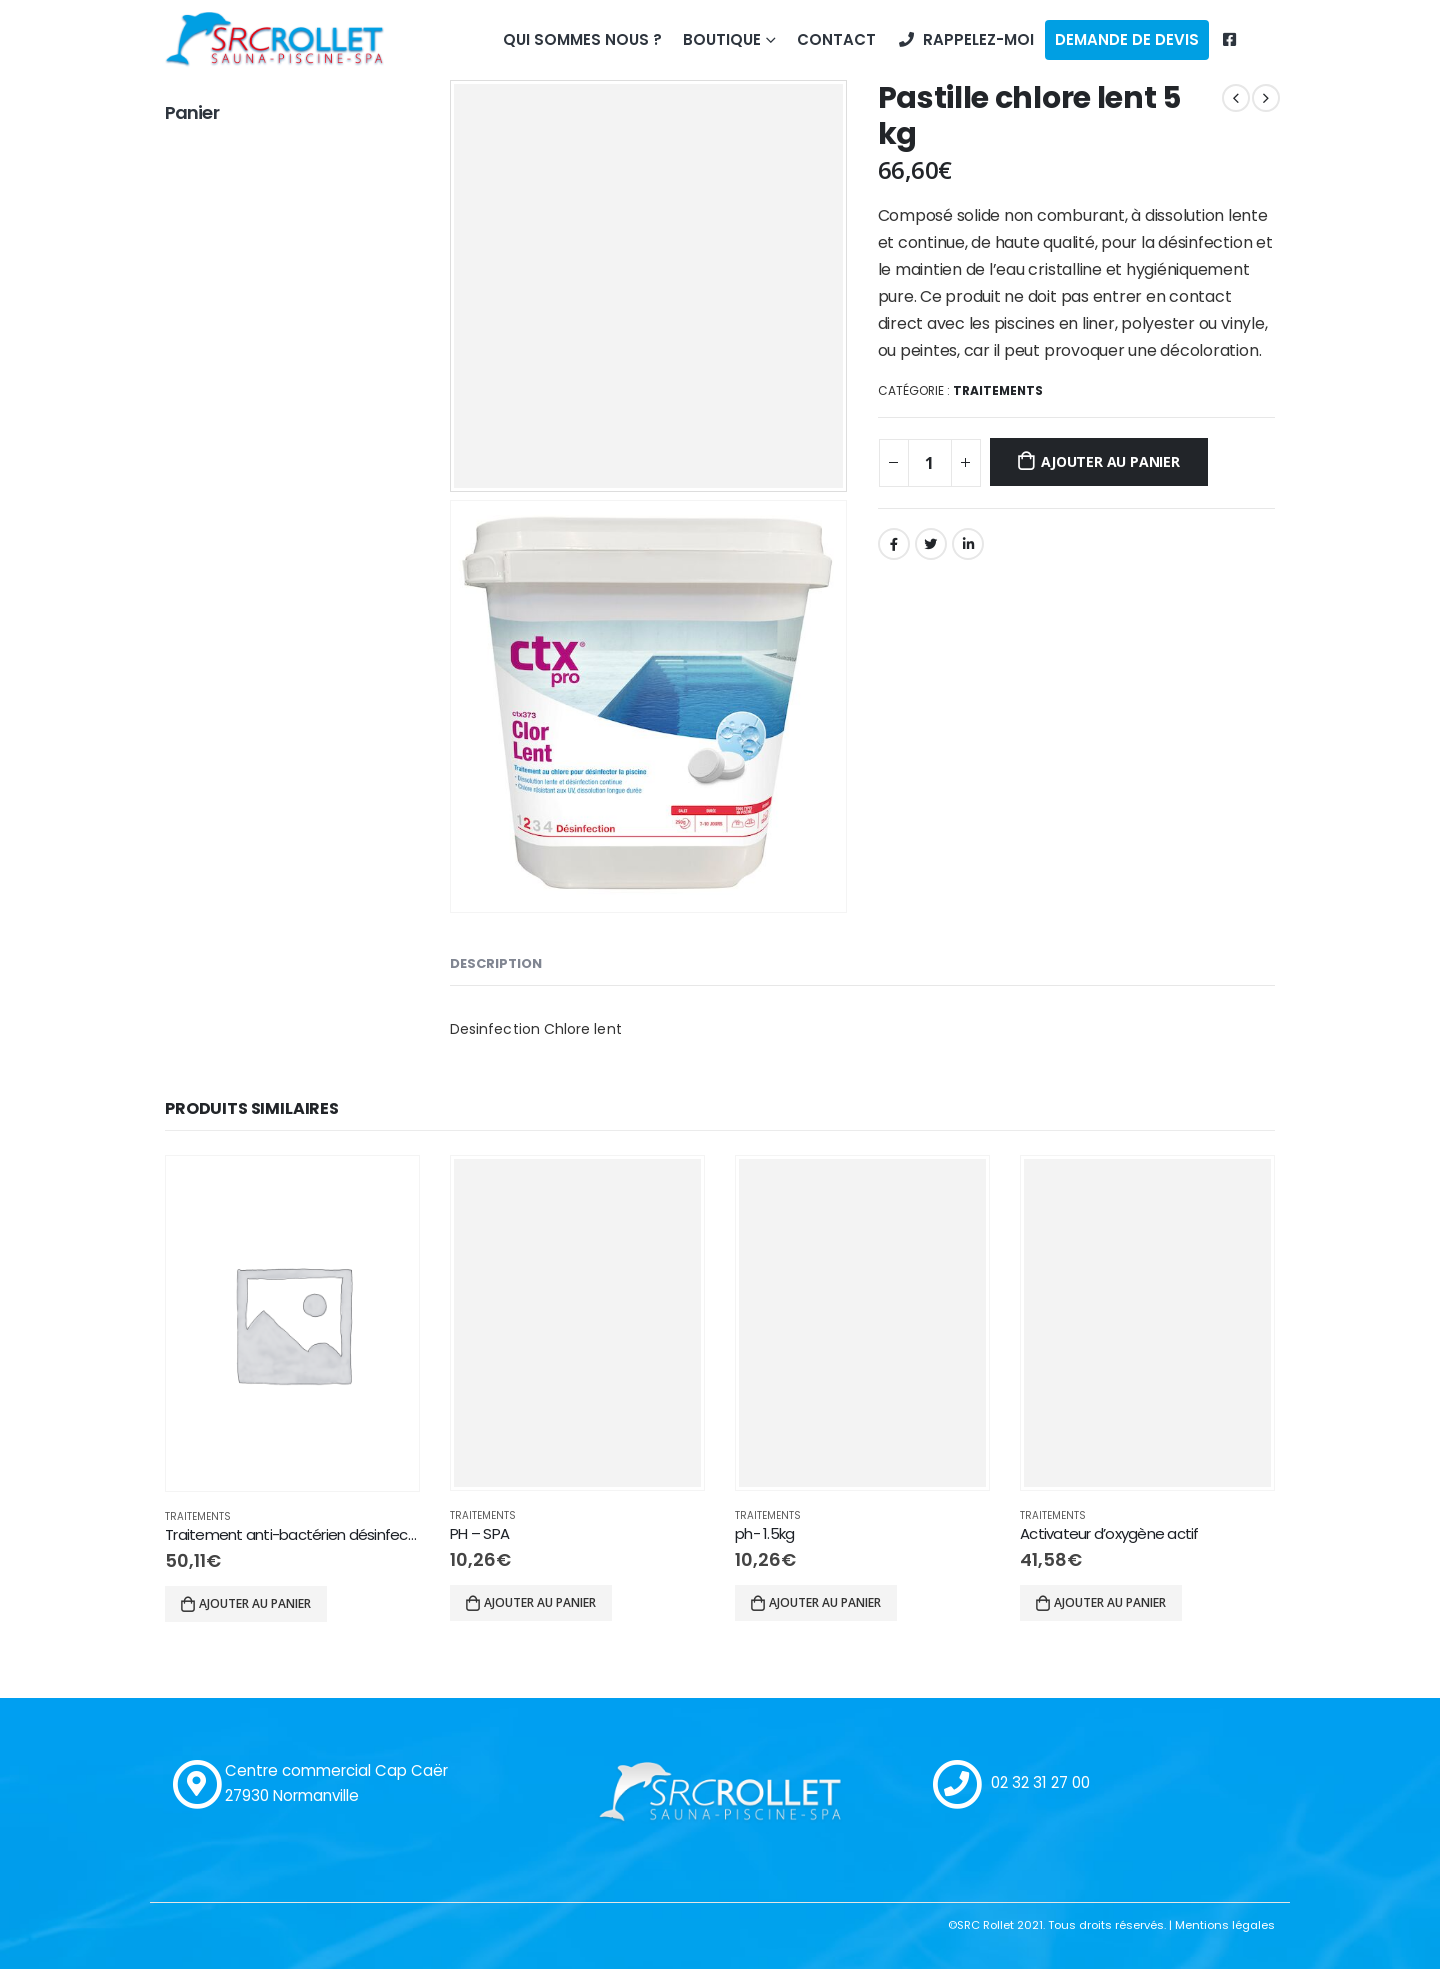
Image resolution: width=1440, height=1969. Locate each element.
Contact (836, 39)
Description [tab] (496, 963)
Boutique (722, 39)
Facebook (894, 544)
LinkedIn (968, 544)
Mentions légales (1225, 1925)
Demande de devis (1127, 39)
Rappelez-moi (965, 39)
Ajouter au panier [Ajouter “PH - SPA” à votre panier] (540, 1602)
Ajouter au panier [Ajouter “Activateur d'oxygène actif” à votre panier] (1110, 1602)
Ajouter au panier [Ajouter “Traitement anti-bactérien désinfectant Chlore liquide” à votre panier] (255, 1603)
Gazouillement (931, 544)
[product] (292, 1323)
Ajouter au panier (1110, 461)
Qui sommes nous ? (582, 39)
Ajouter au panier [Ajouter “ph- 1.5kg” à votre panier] (825, 1602)
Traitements (998, 390)
